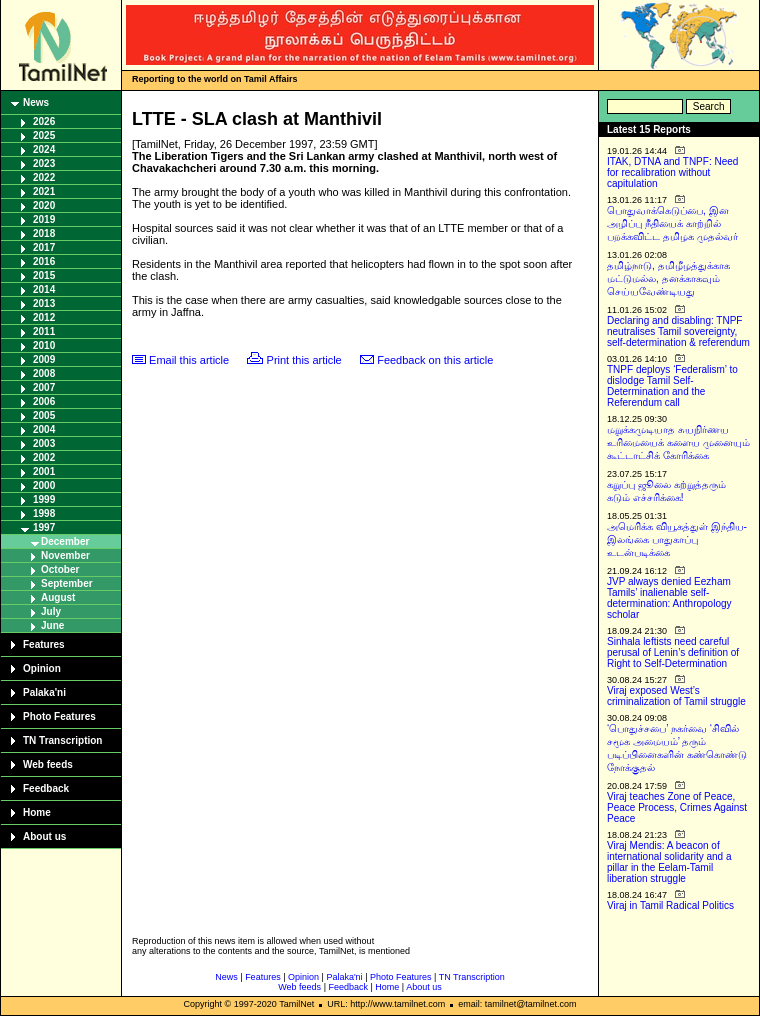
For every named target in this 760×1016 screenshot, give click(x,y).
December (65, 541)
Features (44, 644)
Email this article (189, 360)
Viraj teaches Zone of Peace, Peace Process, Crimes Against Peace (677, 807)
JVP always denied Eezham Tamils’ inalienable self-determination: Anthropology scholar (669, 598)
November (65, 555)
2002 (44, 457)
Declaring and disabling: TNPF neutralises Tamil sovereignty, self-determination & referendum (678, 331)
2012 (44, 317)
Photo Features (59, 716)
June (52, 625)
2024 (44, 149)
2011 (44, 331)
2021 (44, 191)
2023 (44, 163)
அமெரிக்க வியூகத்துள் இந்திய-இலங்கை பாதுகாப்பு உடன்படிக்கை (677, 539)
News (36, 102)
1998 (44, 513)
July (51, 611)
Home (37, 812)
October (60, 569)
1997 (44, 527)
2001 (44, 471)
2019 (44, 219)
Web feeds (48, 764)
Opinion (42, 668)
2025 (44, 135)
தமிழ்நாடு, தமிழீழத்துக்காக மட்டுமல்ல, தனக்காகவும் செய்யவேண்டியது (668, 278)
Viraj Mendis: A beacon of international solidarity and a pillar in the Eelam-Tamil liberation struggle (669, 862)
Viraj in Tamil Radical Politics (670, 905)
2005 (44, 415)
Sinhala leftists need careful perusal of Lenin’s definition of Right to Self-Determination (673, 652)
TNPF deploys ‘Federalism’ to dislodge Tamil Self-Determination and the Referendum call (672, 386)
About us (44, 836)
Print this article (304, 360)
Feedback (46, 788)
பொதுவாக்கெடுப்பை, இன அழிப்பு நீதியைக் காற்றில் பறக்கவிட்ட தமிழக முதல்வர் (672, 223)
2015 (44, 275)
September (67, 583)
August (58, 597)
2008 (44, 373)
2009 (44, 359)
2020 (44, 205)
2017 (44, 247)
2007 (44, 387)
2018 (44, 233)
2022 (44, 177)
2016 (44, 261)
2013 (44, 303)
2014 (44, 289)
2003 (44, 443)
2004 (44, 429)
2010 (44, 345)
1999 (44, 499)
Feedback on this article (435, 360)
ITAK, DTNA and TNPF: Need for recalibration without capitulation (672, 172)
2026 (44, 121)
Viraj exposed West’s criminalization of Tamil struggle (676, 696)
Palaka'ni (44, 692)
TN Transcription (62, 740)
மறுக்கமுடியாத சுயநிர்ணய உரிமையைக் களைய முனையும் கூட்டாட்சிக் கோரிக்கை (678, 442)
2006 (44, 401)
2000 (44, 485)
